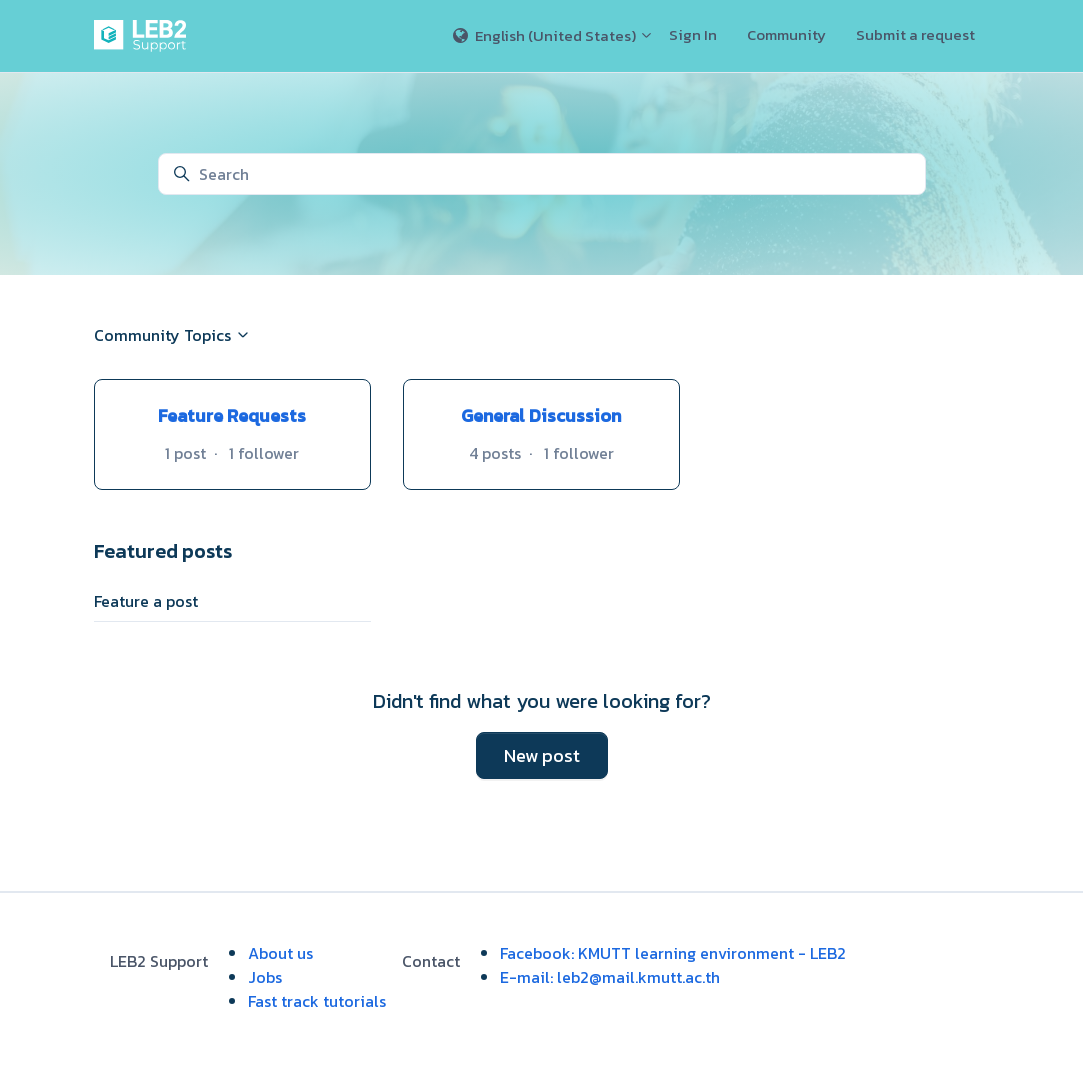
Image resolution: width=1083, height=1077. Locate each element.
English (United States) (553, 35)
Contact (431, 961)
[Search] (542, 174)
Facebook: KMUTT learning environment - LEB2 (673, 953)
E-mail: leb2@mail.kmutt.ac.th (610, 977)
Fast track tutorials (317, 1001)
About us (280, 953)
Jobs (265, 977)
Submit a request (915, 34)
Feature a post (146, 601)
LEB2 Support (159, 961)
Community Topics (172, 335)
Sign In (693, 34)
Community (786, 34)
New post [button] (542, 755)
